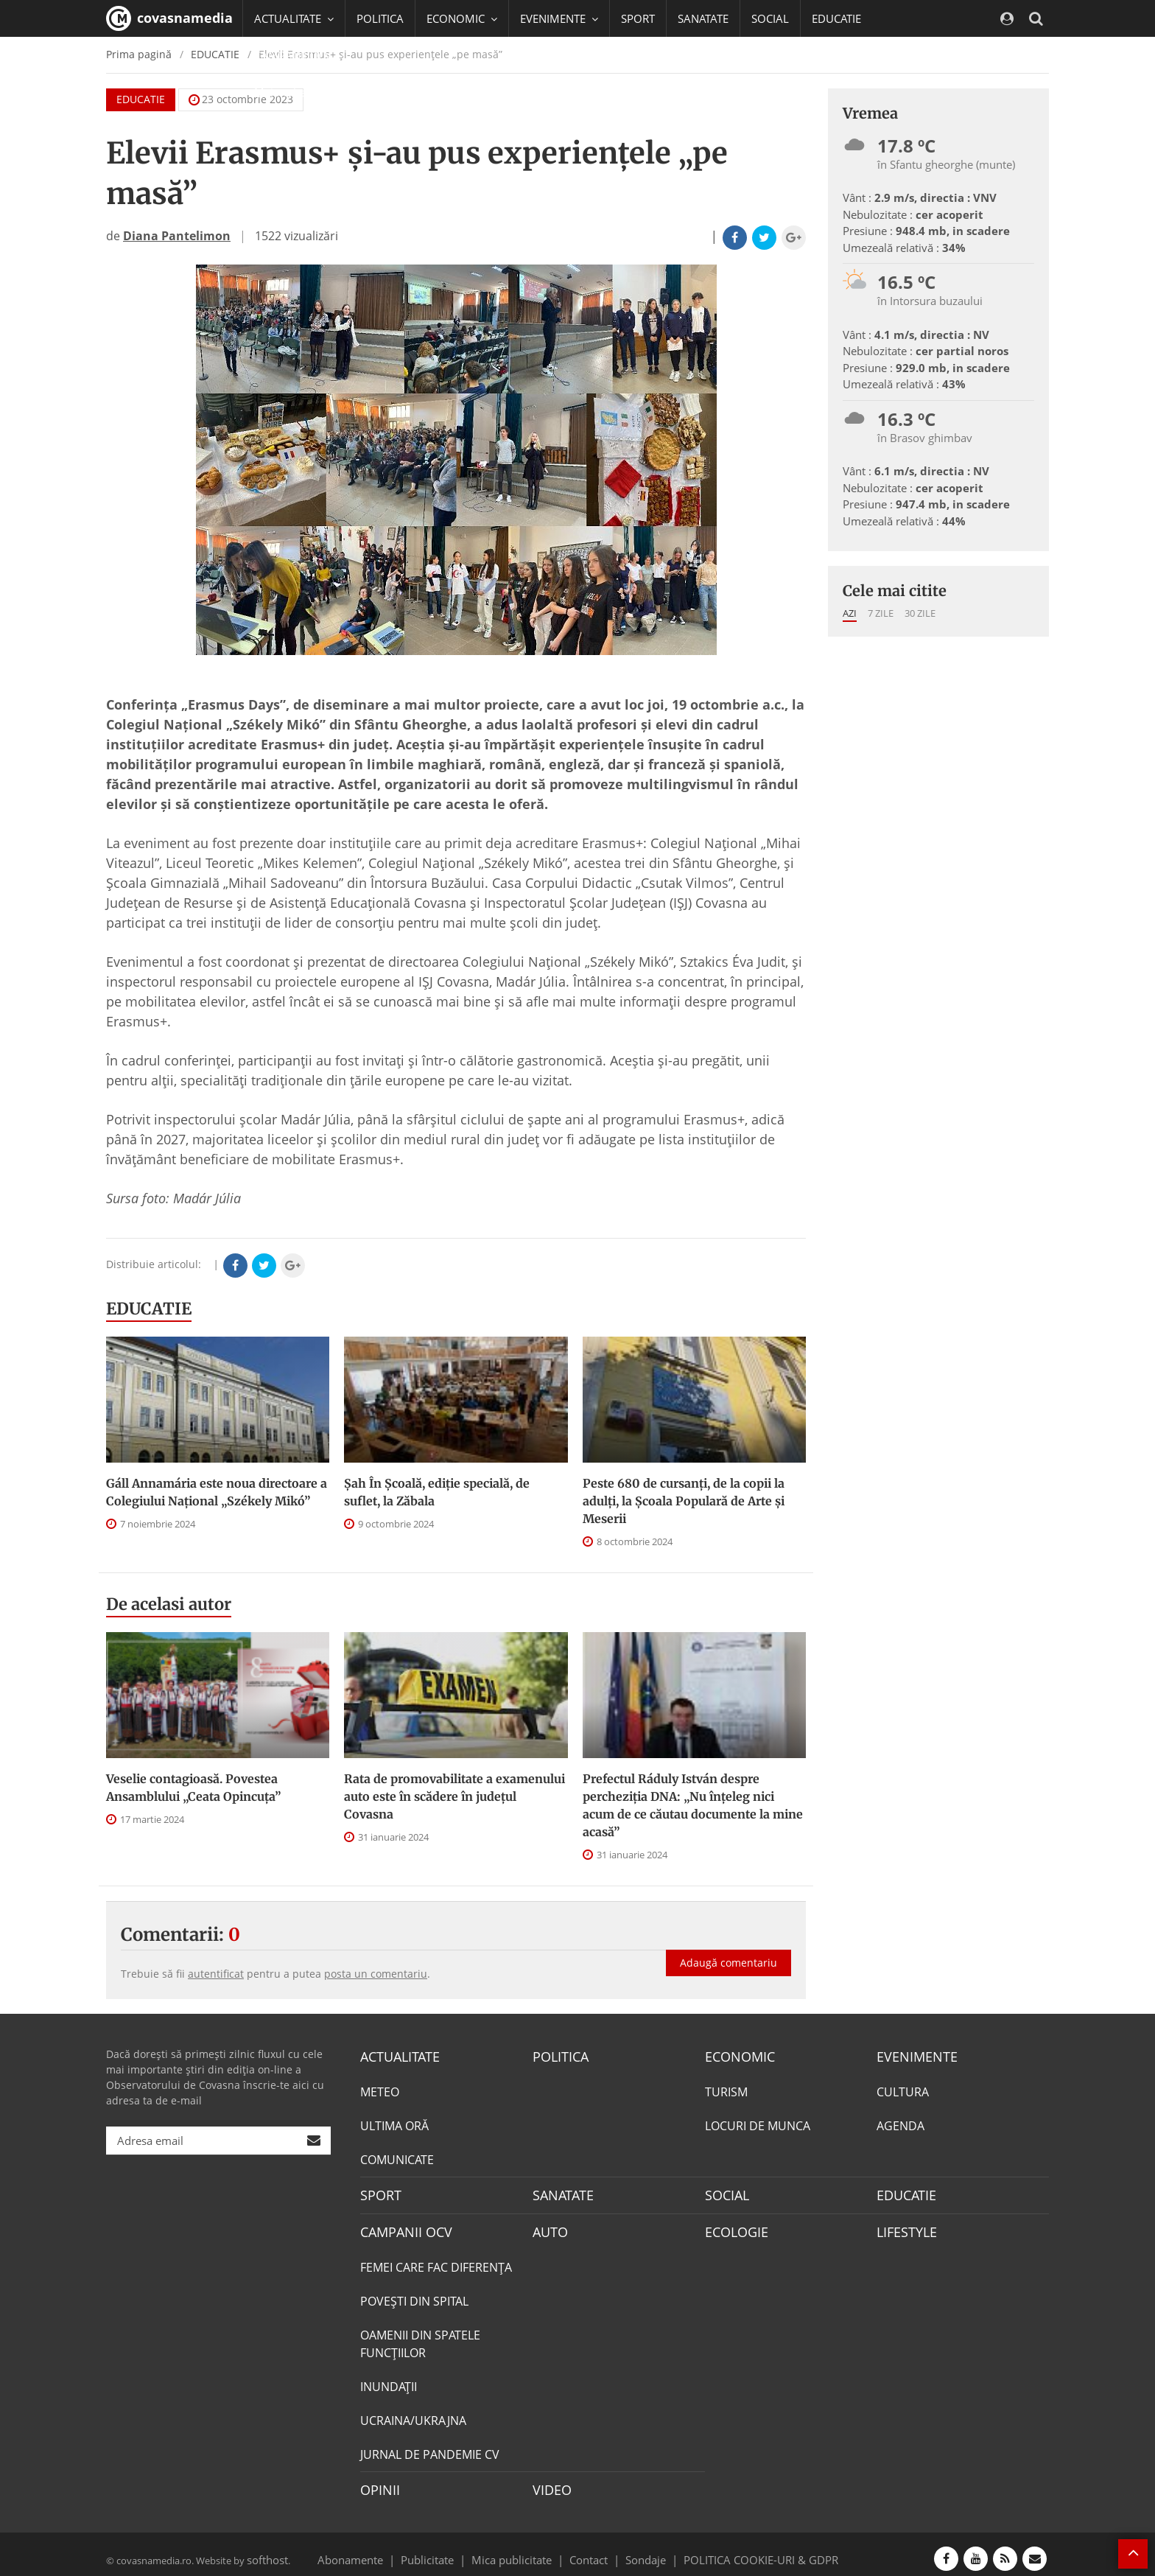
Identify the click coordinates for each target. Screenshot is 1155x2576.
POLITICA (380, 18)
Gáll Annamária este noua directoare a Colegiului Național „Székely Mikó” (216, 1492)
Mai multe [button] (286, 92)
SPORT (638, 18)
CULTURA (903, 2090)
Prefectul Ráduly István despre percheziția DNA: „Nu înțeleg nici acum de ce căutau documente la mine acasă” (693, 1805)
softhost (265, 2549)
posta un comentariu (375, 1974)
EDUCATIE (836, 18)
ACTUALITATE (396, 2056)
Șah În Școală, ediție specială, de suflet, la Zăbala (437, 1492)
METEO (379, 2090)
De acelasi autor (168, 1604)
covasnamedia (169, 18)
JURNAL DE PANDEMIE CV (429, 2448)
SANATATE (703, 18)
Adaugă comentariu (728, 1947)
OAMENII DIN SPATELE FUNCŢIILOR (420, 2337)
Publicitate (445, 2549)
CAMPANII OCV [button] (299, 55)
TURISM (726, 2090)
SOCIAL (770, 18)
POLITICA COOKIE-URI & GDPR (741, 2549)
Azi (850, 613)
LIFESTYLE (903, 2227)
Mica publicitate (520, 2549)
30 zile (920, 613)
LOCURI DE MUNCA (757, 2123)
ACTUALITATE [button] (294, 18)
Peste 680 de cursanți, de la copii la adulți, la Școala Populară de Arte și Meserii (683, 1501)
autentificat (216, 1974)
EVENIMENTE (912, 2056)
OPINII (377, 2482)
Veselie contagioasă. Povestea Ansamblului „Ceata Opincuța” (193, 1787)
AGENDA (900, 2123)
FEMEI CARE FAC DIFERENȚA (436, 2261)
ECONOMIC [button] (461, 18)
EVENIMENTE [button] (559, 18)
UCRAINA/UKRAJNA (413, 2414)
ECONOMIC (735, 2056)
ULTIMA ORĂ (394, 2123)
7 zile (881, 613)
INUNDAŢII (388, 2380)
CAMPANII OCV (400, 2227)
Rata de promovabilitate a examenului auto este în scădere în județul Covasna (454, 1796)
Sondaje (641, 2549)
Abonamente (376, 2549)
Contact (589, 2549)
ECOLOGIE (733, 2227)
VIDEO (550, 2482)
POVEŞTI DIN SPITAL (414, 2294)
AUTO (548, 2227)
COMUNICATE (397, 2157)
